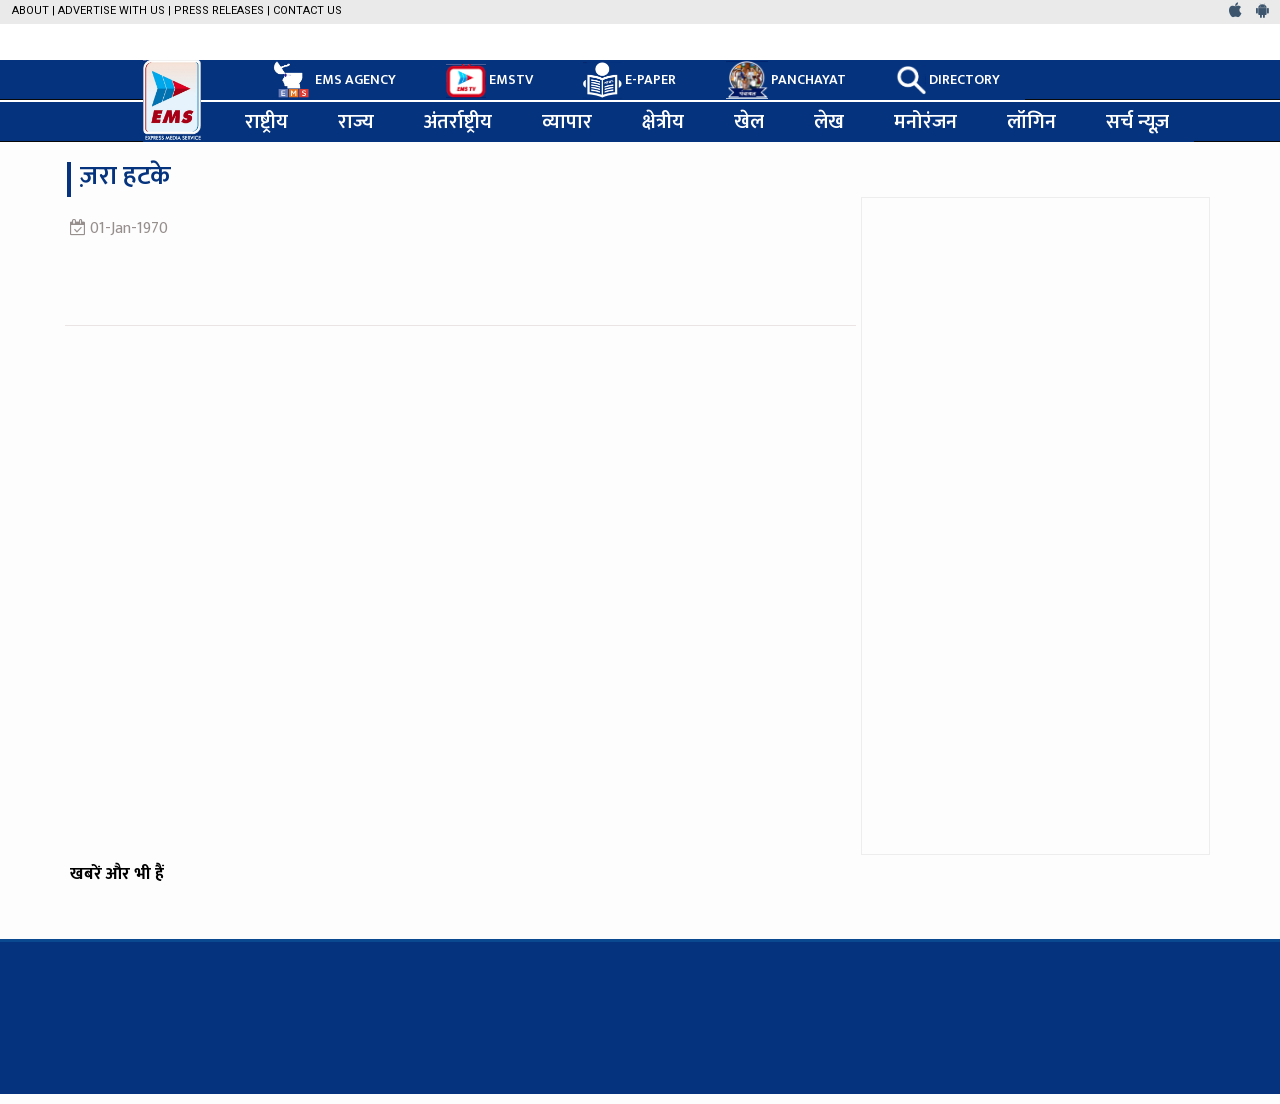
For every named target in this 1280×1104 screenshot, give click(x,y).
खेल (749, 122)
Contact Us (307, 10)
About (30, 10)
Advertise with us (111, 10)
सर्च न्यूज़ (1137, 122)
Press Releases (219, 10)
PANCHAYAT (786, 80)
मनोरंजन (925, 122)
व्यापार (567, 122)
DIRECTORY (948, 80)
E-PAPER (629, 80)
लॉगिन (1031, 122)
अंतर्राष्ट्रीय (458, 122)
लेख (829, 122)
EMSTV (489, 81)
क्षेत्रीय (663, 122)
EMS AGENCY (333, 80)
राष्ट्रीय (266, 122)
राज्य (356, 122)
